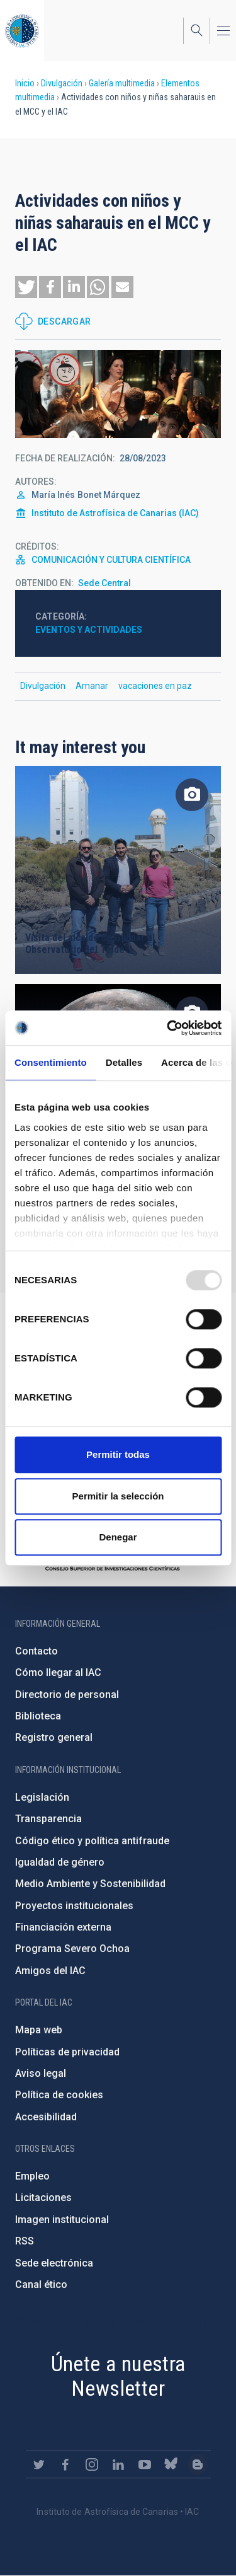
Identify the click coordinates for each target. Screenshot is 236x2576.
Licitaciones (43, 2197)
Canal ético (41, 2284)
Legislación (42, 1797)
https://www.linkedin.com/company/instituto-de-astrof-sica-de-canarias (118, 2464)
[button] (26, 287)
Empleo (32, 2176)
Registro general (54, 1737)
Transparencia (48, 1819)
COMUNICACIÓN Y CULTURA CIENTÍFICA (111, 560)
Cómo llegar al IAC (58, 1672)
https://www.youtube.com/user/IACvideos (145, 2464)
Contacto (36, 1651)
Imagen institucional (62, 2220)
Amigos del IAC (50, 1971)
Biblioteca (38, 1716)
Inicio (25, 83)
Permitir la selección (118, 1496)
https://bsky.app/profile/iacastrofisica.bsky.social (171, 2464)
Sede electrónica (54, 2263)
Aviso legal (40, 2073)
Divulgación (61, 83)
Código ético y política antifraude (92, 1841)
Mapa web (38, 2030)
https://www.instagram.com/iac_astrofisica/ (92, 2464)
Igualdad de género (59, 1862)
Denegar (118, 1537)
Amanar (92, 686)
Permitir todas (118, 1454)
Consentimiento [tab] (50, 1062)
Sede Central (104, 583)
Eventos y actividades (88, 630)
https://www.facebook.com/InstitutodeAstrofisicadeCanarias (65, 2464)
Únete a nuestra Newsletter (118, 2376)
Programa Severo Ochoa (72, 1949)
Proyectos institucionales (74, 1906)
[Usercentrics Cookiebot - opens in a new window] (168, 1028)
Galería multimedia (122, 83)
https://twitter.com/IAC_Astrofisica (39, 2464)
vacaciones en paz (155, 686)
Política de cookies (59, 2095)
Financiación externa (63, 1927)
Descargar (64, 321)
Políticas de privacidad (67, 2052)
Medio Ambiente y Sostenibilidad (90, 1884)
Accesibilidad (46, 2117)
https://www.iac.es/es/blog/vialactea (197, 2464)
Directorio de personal (67, 1695)
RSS (24, 2241)
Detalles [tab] (124, 1062)
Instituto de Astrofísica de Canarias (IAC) (115, 513)
